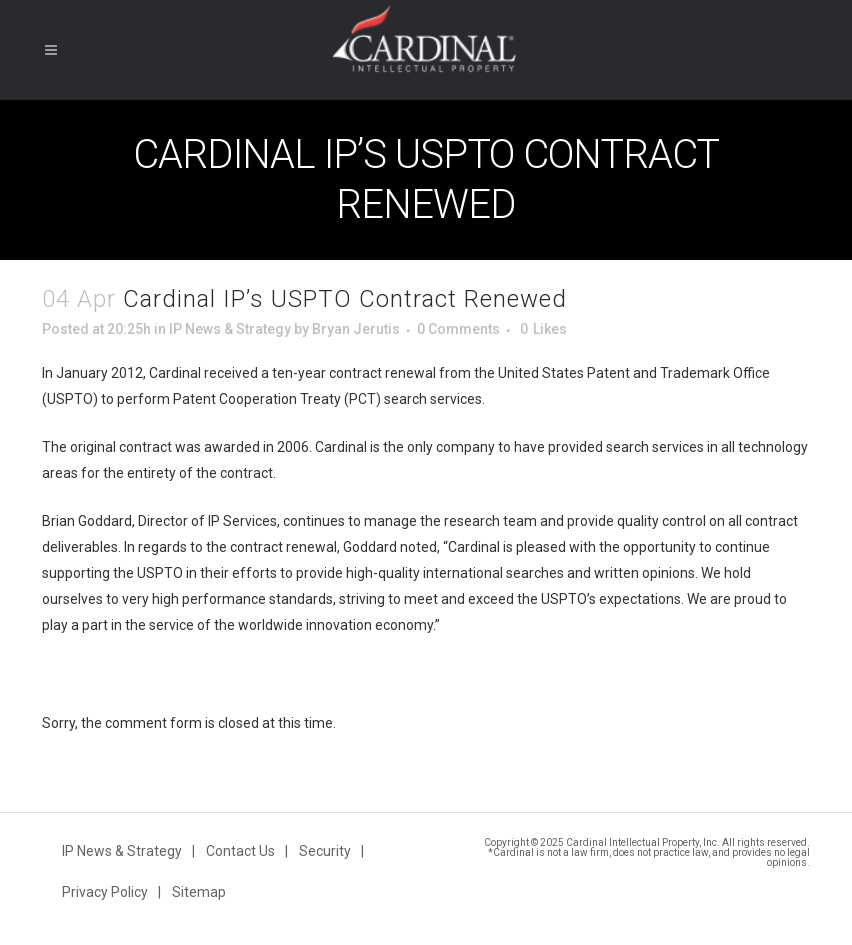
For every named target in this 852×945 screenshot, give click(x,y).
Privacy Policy (105, 892)
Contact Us (240, 851)
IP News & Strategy (230, 329)
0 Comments (458, 329)
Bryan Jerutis (356, 329)
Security (325, 851)
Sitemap (199, 892)
